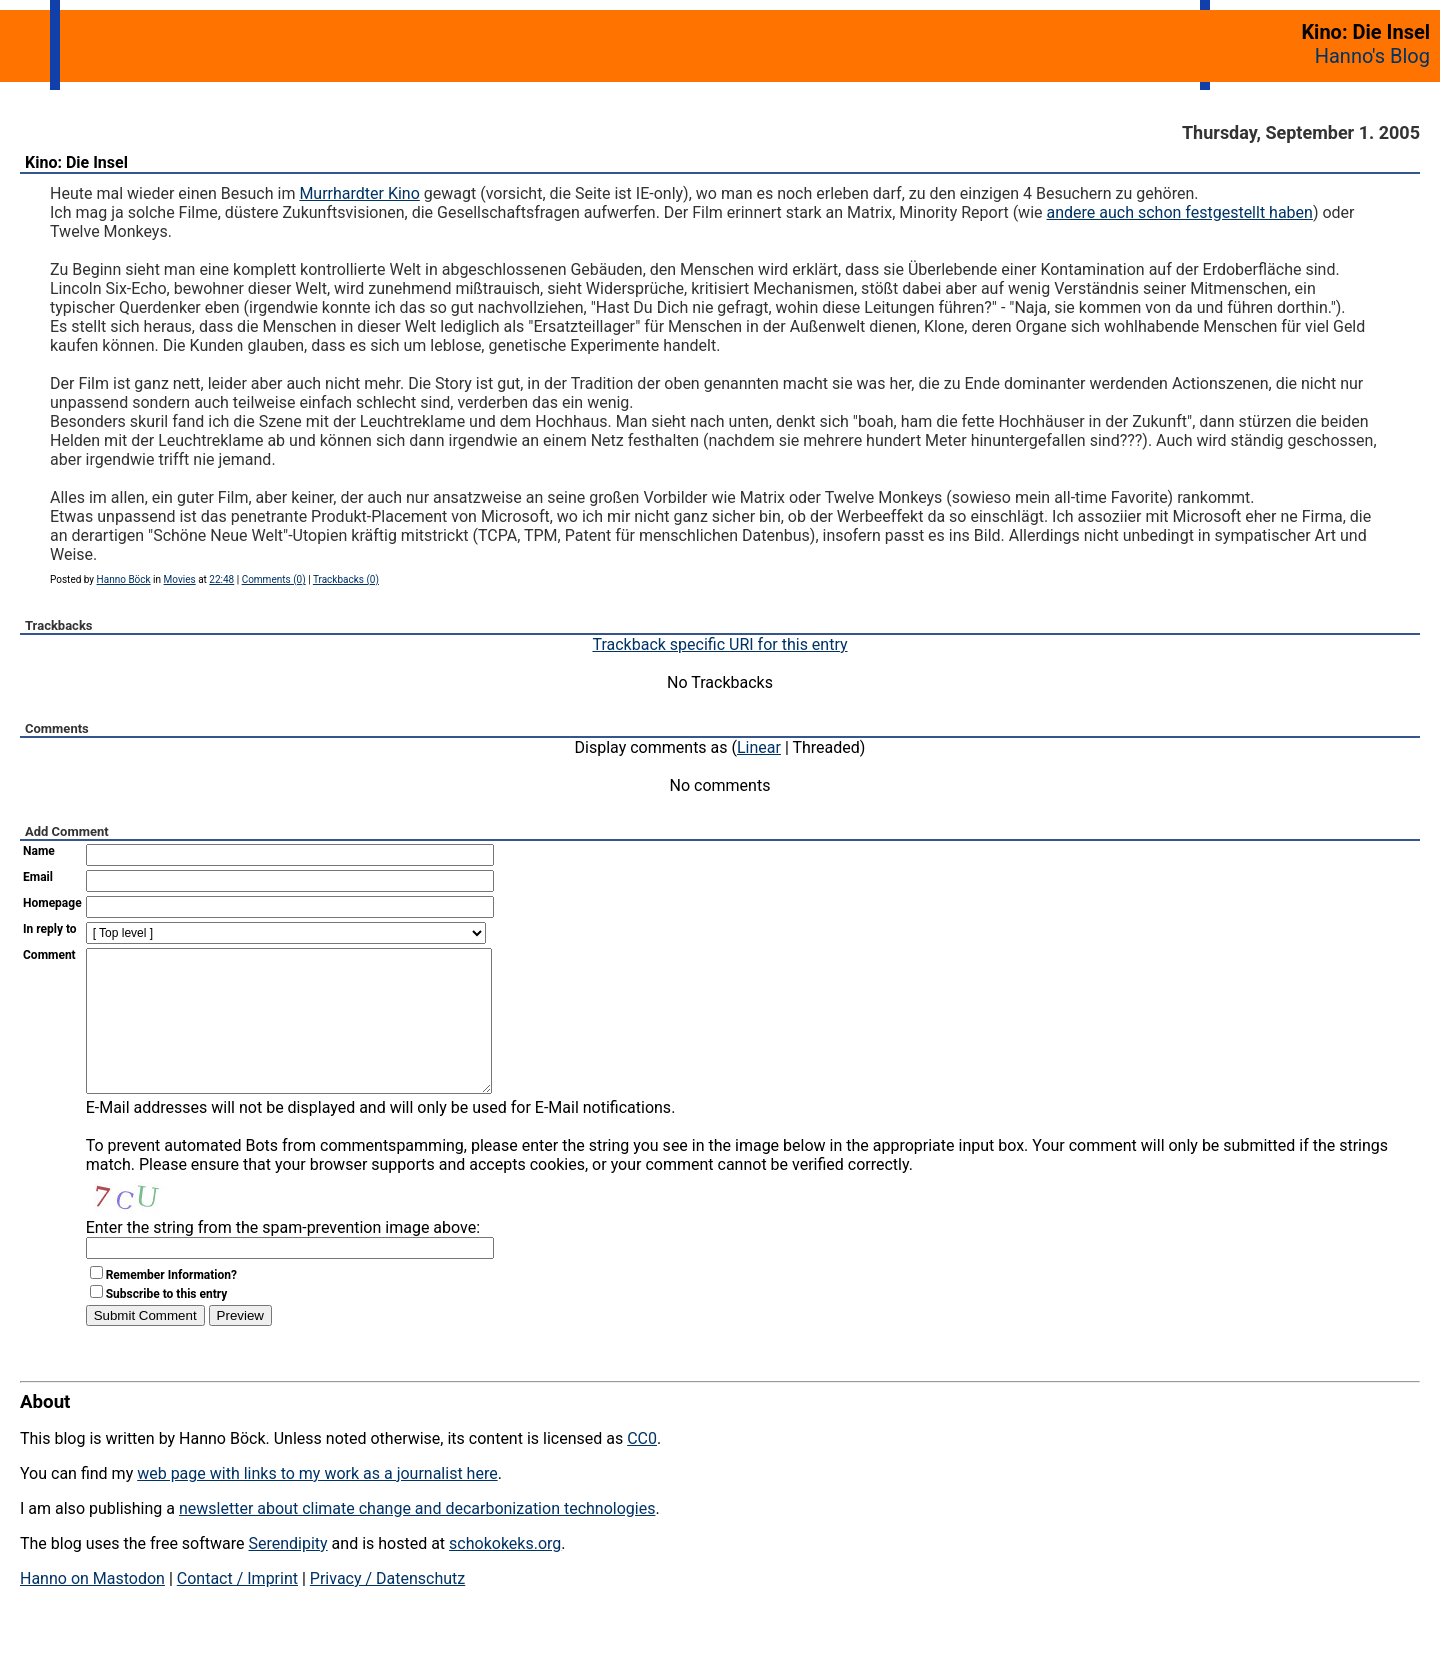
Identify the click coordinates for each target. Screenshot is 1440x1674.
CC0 (642, 1468)
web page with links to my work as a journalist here (317, 1503)
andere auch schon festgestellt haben (1179, 212)
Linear (759, 747)
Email (38, 877)
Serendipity (287, 1573)
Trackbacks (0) (346, 579)
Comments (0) (274, 579)
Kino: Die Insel (76, 162)
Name (39, 851)
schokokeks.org (505, 1573)
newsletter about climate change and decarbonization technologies (417, 1538)
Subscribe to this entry (167, 1324)
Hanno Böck (124, 579)
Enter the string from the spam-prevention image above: (283, 1257)
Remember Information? (171, 1305)
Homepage (52, 903)
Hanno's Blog (1372, 56)
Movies (180, 579)
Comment (49, 955)
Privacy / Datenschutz (387, 1608)
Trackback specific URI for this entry (719, 644)
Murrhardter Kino (359, 193)
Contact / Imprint (237, 1608)
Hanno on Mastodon (92, 1608)
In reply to (50, 929)
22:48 (221, 579)
